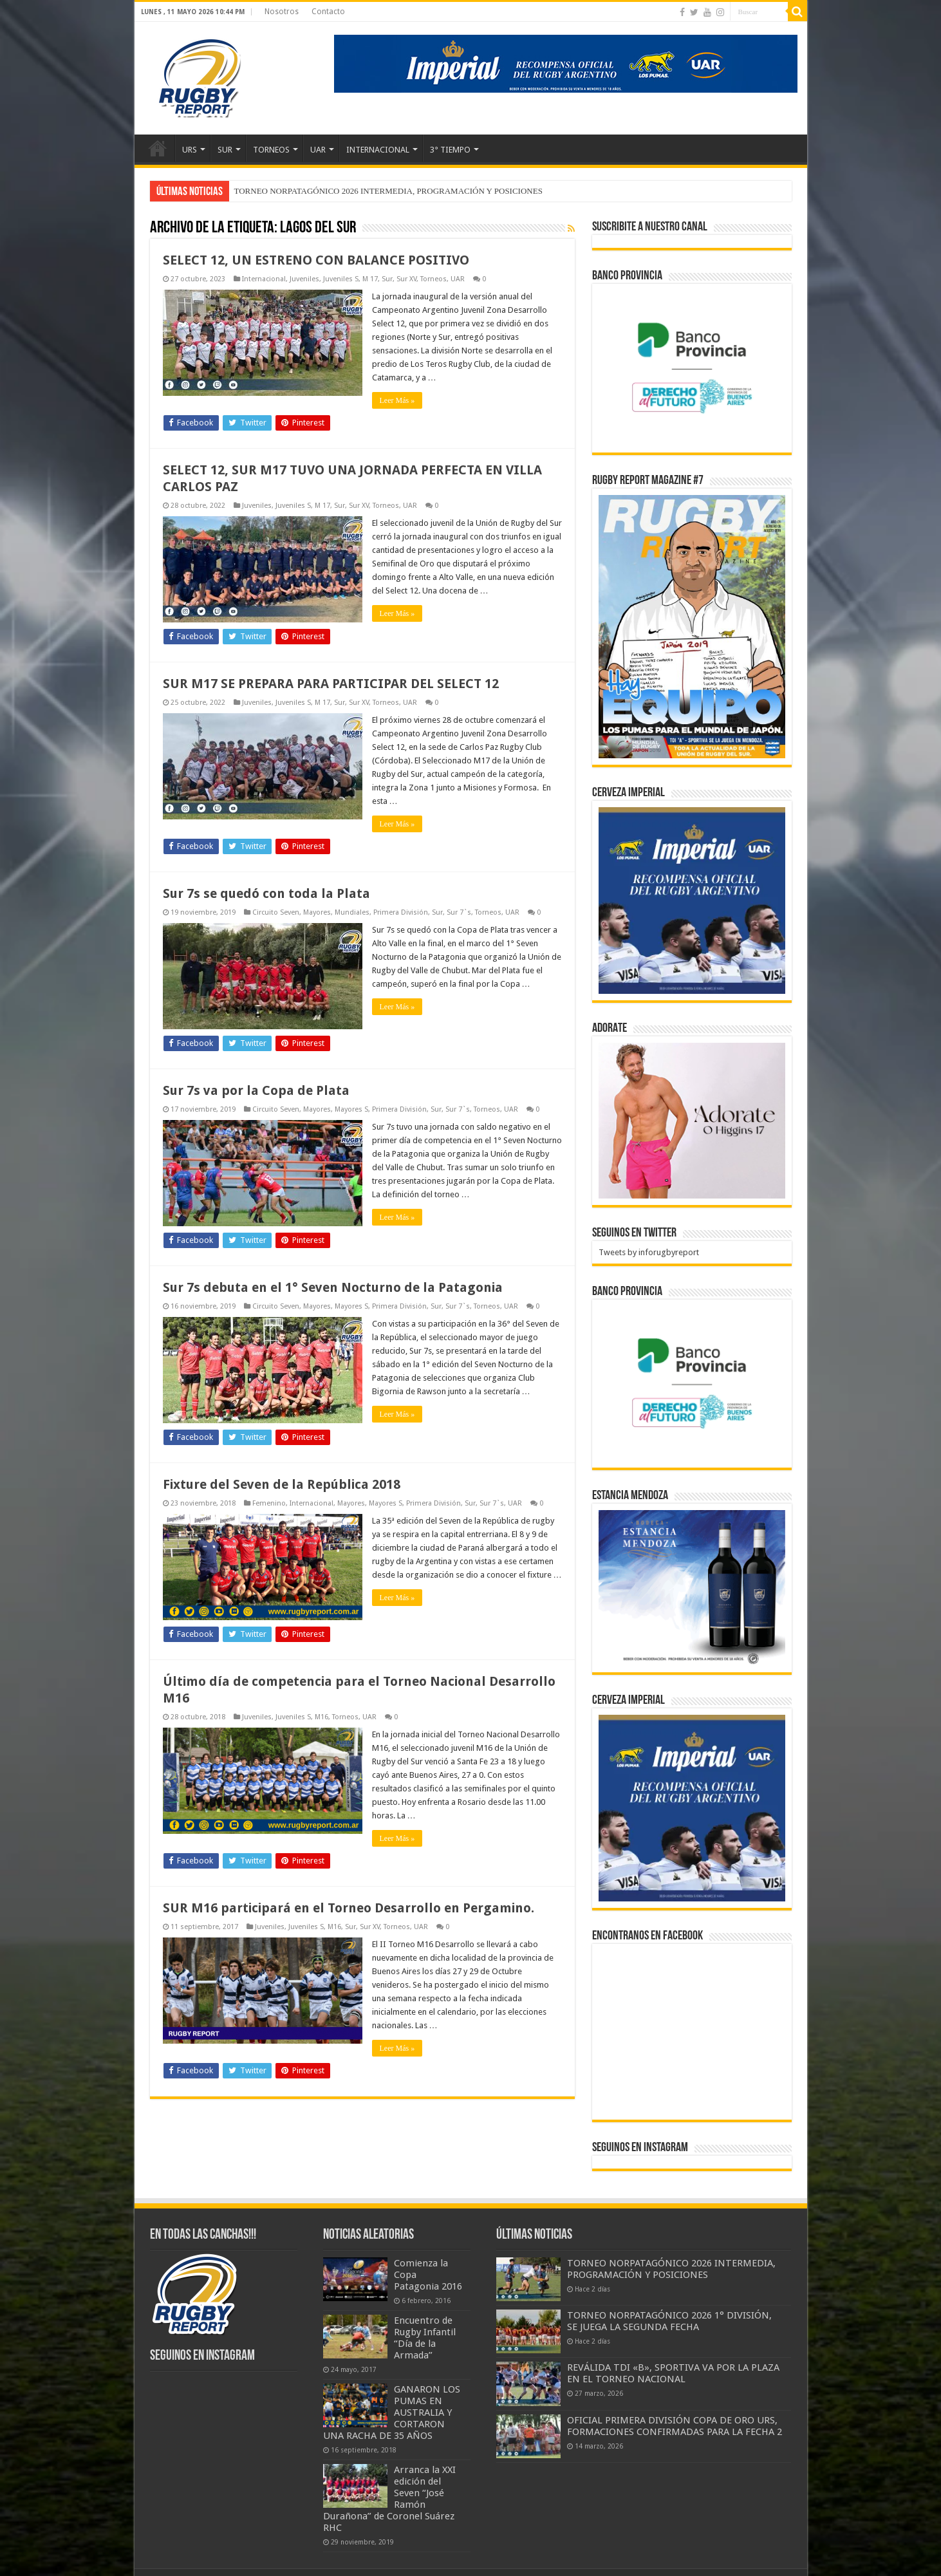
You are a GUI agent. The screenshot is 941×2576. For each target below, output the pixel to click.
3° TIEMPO (450, 149)
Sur (387, 279)
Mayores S (351, 1109)
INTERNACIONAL (377, 149)
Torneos (433, 279)
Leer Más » (397, 400)
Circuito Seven (275, 912)
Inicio (157, 148)
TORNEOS (271, 149)
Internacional (264, 279)
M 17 (370, 279)
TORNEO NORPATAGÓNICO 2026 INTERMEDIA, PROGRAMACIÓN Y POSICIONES (388, 191)
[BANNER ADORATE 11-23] (692, 1120)
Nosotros (282, 11)
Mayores (317, 912)
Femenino (269, 1503)
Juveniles (304, 279)
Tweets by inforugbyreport (649, 1252)
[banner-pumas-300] (692, 900)
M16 (321, 1717)
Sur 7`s (459, 912)
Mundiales (352, 912)
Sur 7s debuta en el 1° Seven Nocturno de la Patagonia (333, 1287)
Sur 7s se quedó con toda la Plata (266, 893)
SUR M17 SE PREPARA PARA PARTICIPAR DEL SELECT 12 (331, 683)
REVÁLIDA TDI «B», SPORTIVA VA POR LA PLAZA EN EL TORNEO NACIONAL (673, 2373)
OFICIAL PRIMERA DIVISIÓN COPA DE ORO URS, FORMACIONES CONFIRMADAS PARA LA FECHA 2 (674, 2426)
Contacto (328, 11)
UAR (318, 149)
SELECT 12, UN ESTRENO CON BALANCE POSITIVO (316, 260)
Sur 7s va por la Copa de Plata (256, 1090)
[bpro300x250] (692, 367)
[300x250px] (692, 1587)
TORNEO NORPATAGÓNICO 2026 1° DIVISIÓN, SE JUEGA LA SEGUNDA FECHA (669, 2321)
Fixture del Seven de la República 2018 (281, 1484)
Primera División (400, 912)
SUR (225, 149)
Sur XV (406, 279)
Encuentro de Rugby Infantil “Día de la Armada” (425, 2338)
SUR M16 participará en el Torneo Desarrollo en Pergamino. (348, 1908)
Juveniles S (341, 279)
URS (189, 149)
